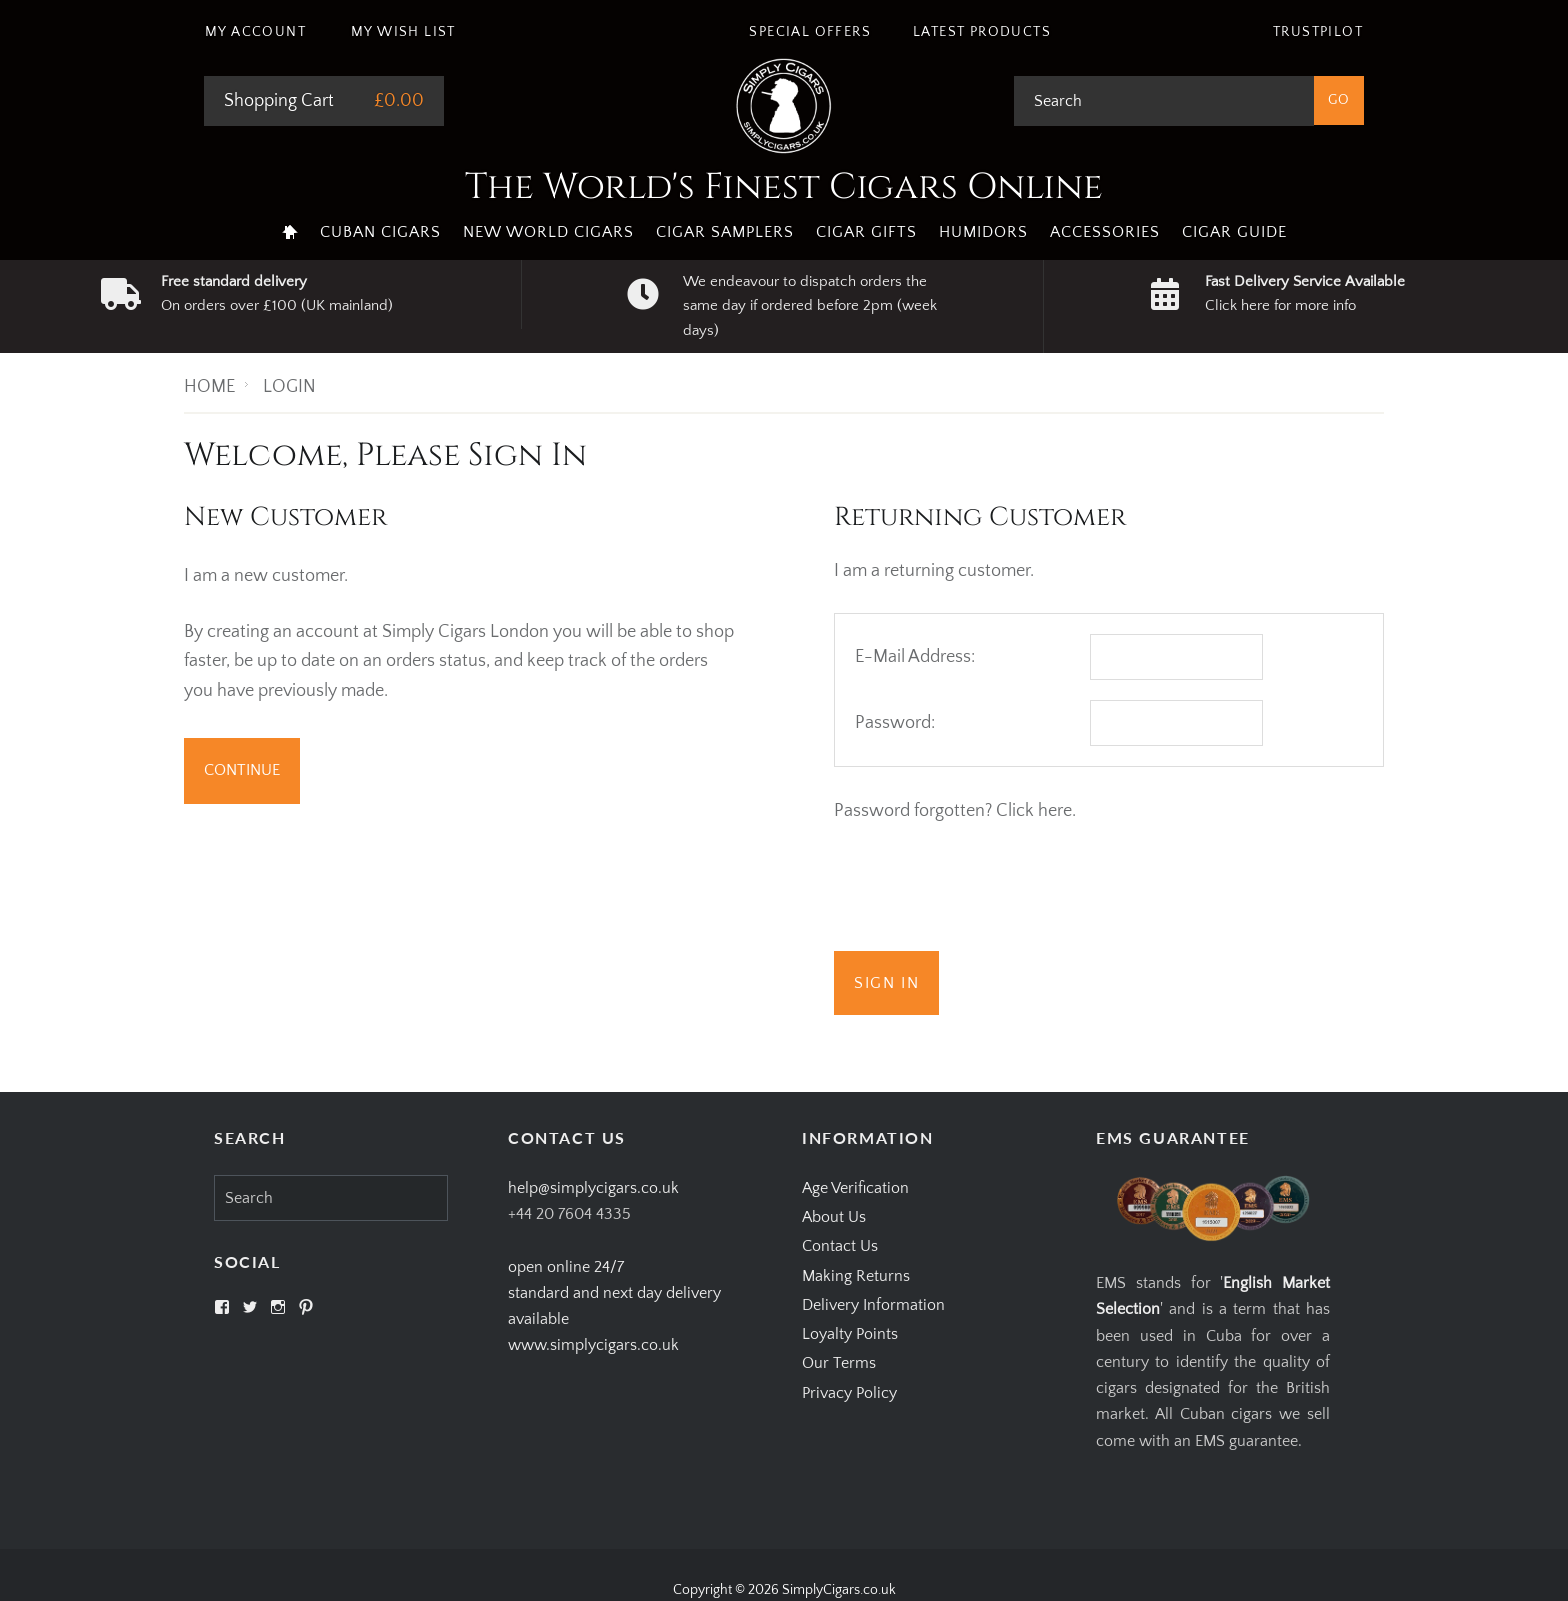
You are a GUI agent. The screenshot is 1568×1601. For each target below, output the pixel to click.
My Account (255, 32)
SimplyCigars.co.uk (839, 1590)
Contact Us (840, 1246)
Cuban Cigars (380, 232)
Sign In (886, 983)
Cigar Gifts (866, 232)
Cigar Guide (1234, 232)
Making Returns (856, 1276)
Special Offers (810, 32)
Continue (242, 770)
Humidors (983, 232)
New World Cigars (548, 232)
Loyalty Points (850, 1334)
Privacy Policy (849, 1393)
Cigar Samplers (725, 232)
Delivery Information (873, 1305)
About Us (834, 1217)
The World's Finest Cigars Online (784, 187)
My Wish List (403, 32)
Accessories (1105, 232)
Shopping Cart (279, 101)
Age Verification (855, 1188)
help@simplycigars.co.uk (593, 1188)
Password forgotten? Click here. (955, 811)
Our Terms (839, 1363)
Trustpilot (1318, 32)
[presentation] (986, 892)
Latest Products (982, 32)
